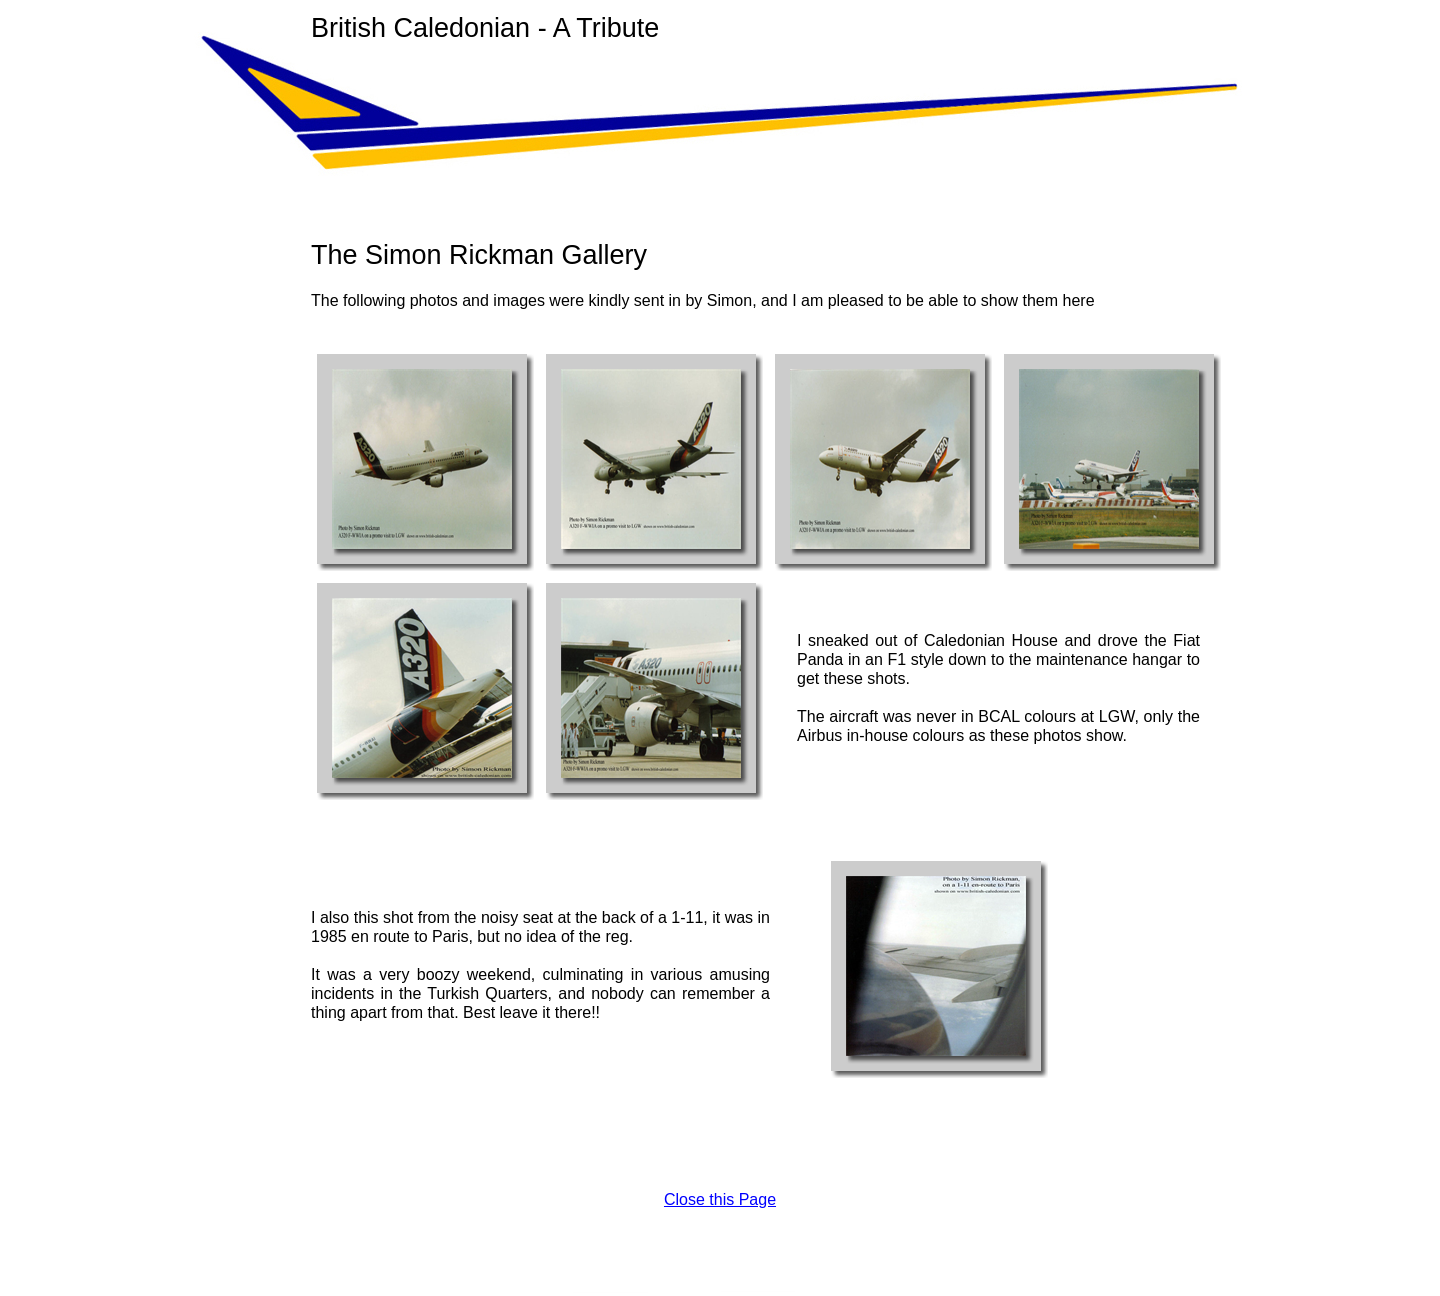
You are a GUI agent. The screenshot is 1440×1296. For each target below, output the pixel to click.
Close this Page (720, 1199)
